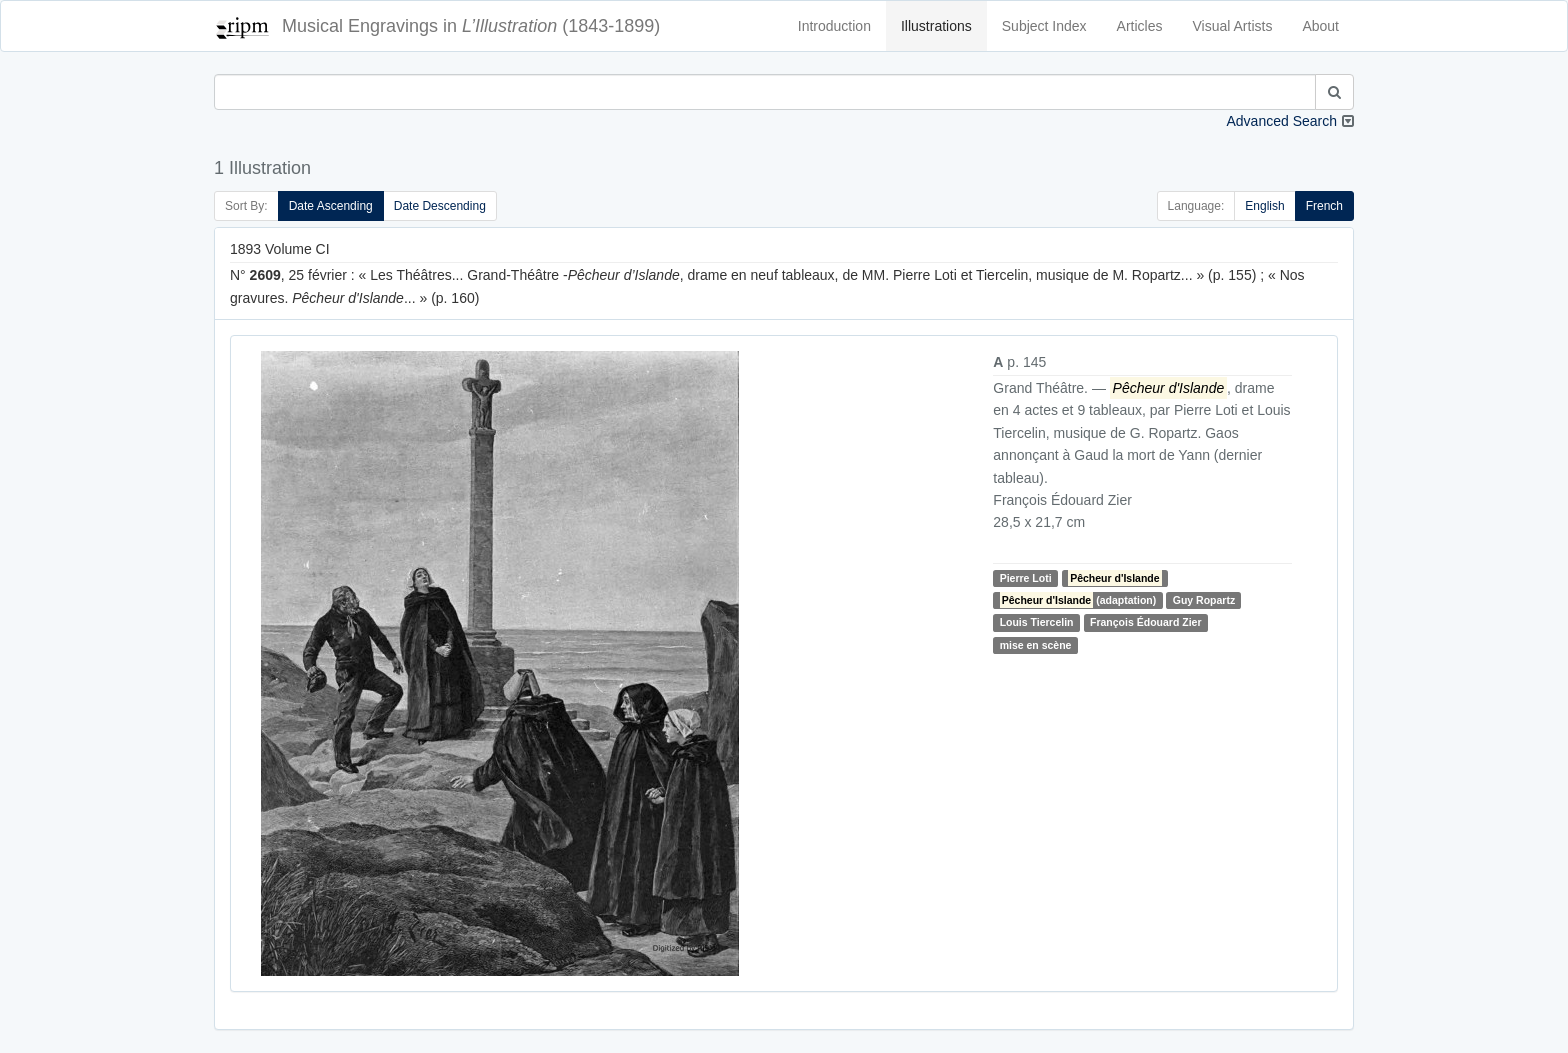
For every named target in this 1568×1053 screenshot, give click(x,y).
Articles (1140, 26)
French (1324, 206)
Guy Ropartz (1204, 600)
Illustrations (936, 26)
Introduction (834, 26)
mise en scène (1036, 645)
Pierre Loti (1026, 578)
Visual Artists (1233, 26)
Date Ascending (331, 206)
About (1320, 26)
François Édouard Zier (1145, 622)
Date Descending (440, 206)
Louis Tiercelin (1037, 622)
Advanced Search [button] (1281, 121)
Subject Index (1044, 26)
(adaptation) (1078, 600)
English (1264, 206)
